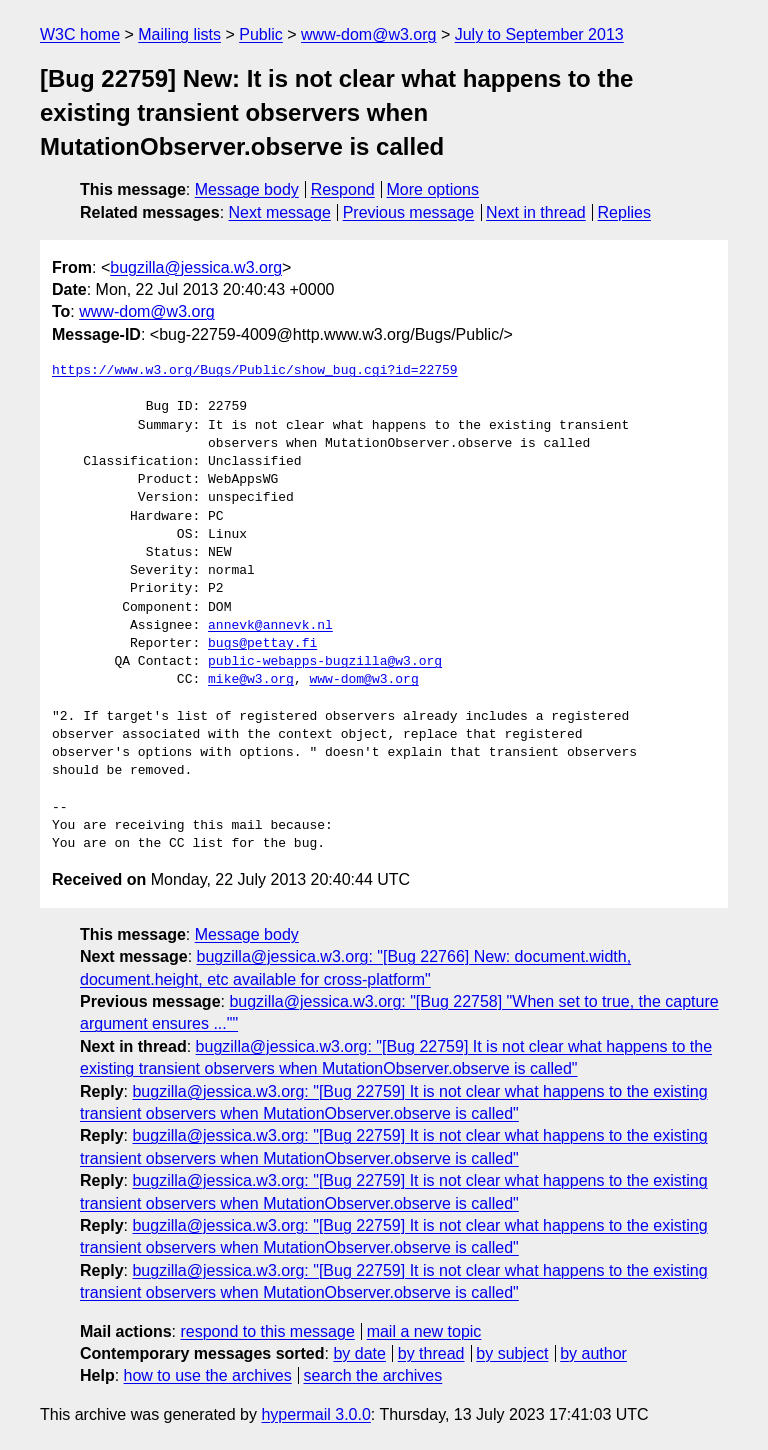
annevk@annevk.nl (270, 626)
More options (433, 189)
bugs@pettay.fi (262, 644)
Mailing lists (179, 34)
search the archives (373, 1375)
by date (359, 1353)
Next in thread (536, 212)
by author (593, 1353)
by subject (512, 1353)
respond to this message (267, 1331)
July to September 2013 (539, 34)
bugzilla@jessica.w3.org (196, 267)
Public (261, 34)
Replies (624, 212)
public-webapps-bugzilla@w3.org (325, 662)
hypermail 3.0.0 (315, 1414)
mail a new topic (424, 1331)
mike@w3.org (251, 680)
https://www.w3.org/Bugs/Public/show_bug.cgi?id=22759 (255, 371)
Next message (280, 212)
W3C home (80, 34)
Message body (247, 189)
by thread (431, 1353)
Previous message (409, 212)
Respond (343, 189)
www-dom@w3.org (368, 34)
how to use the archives (208, 1375)
